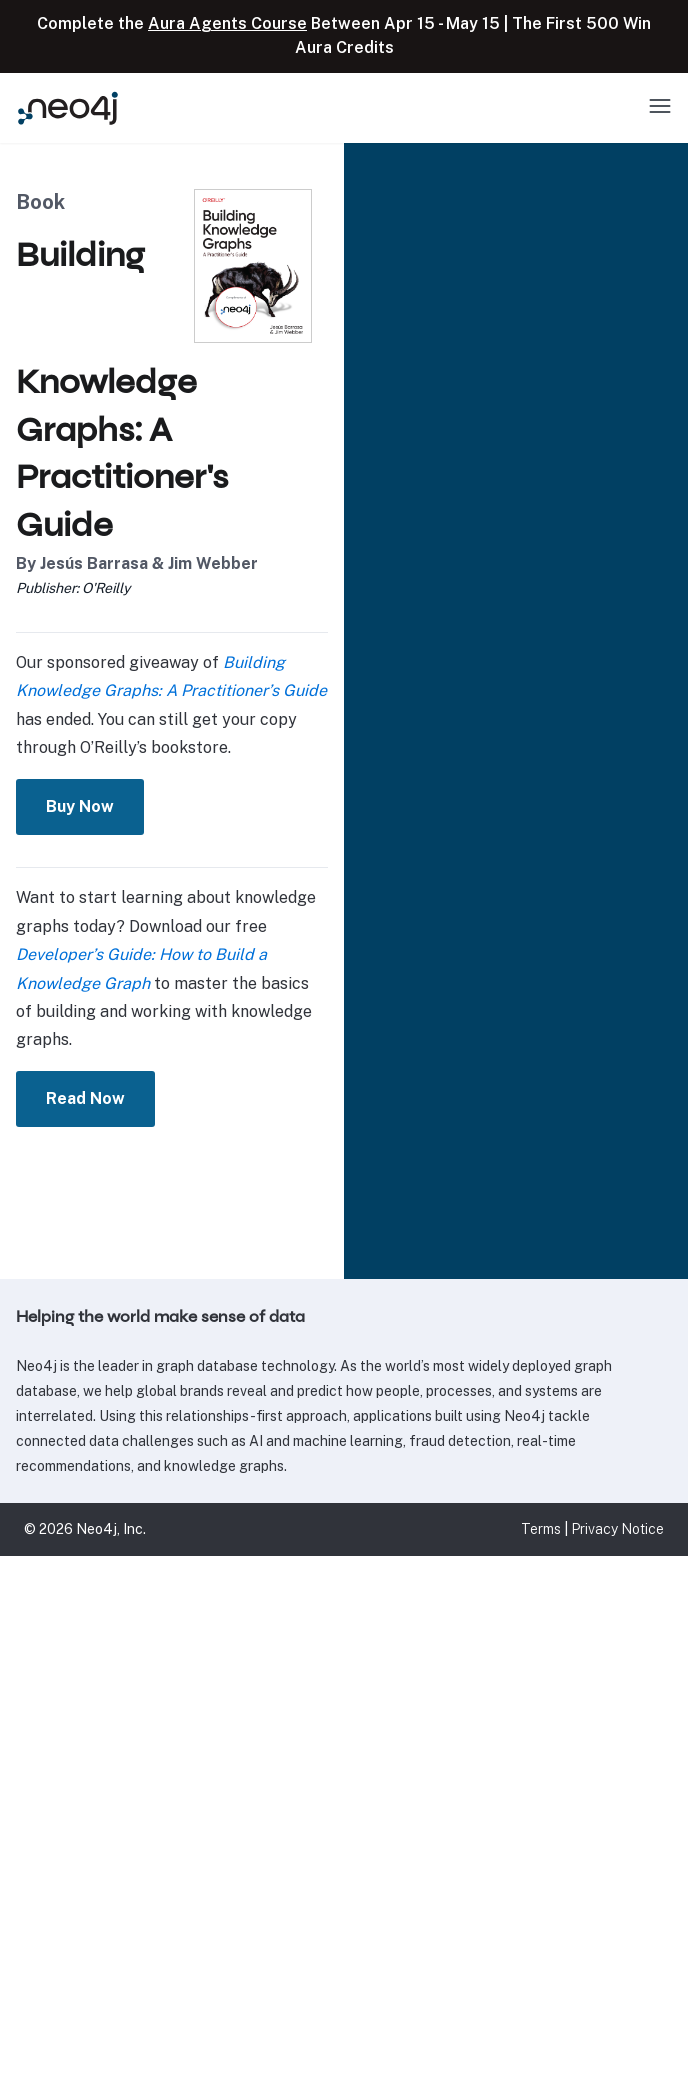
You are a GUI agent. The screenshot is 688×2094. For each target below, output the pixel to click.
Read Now (100, 1098)
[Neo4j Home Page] (68, 107)
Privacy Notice (617, 1529)
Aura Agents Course (227, 23)
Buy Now (95, 806)
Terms (541, 1529)
